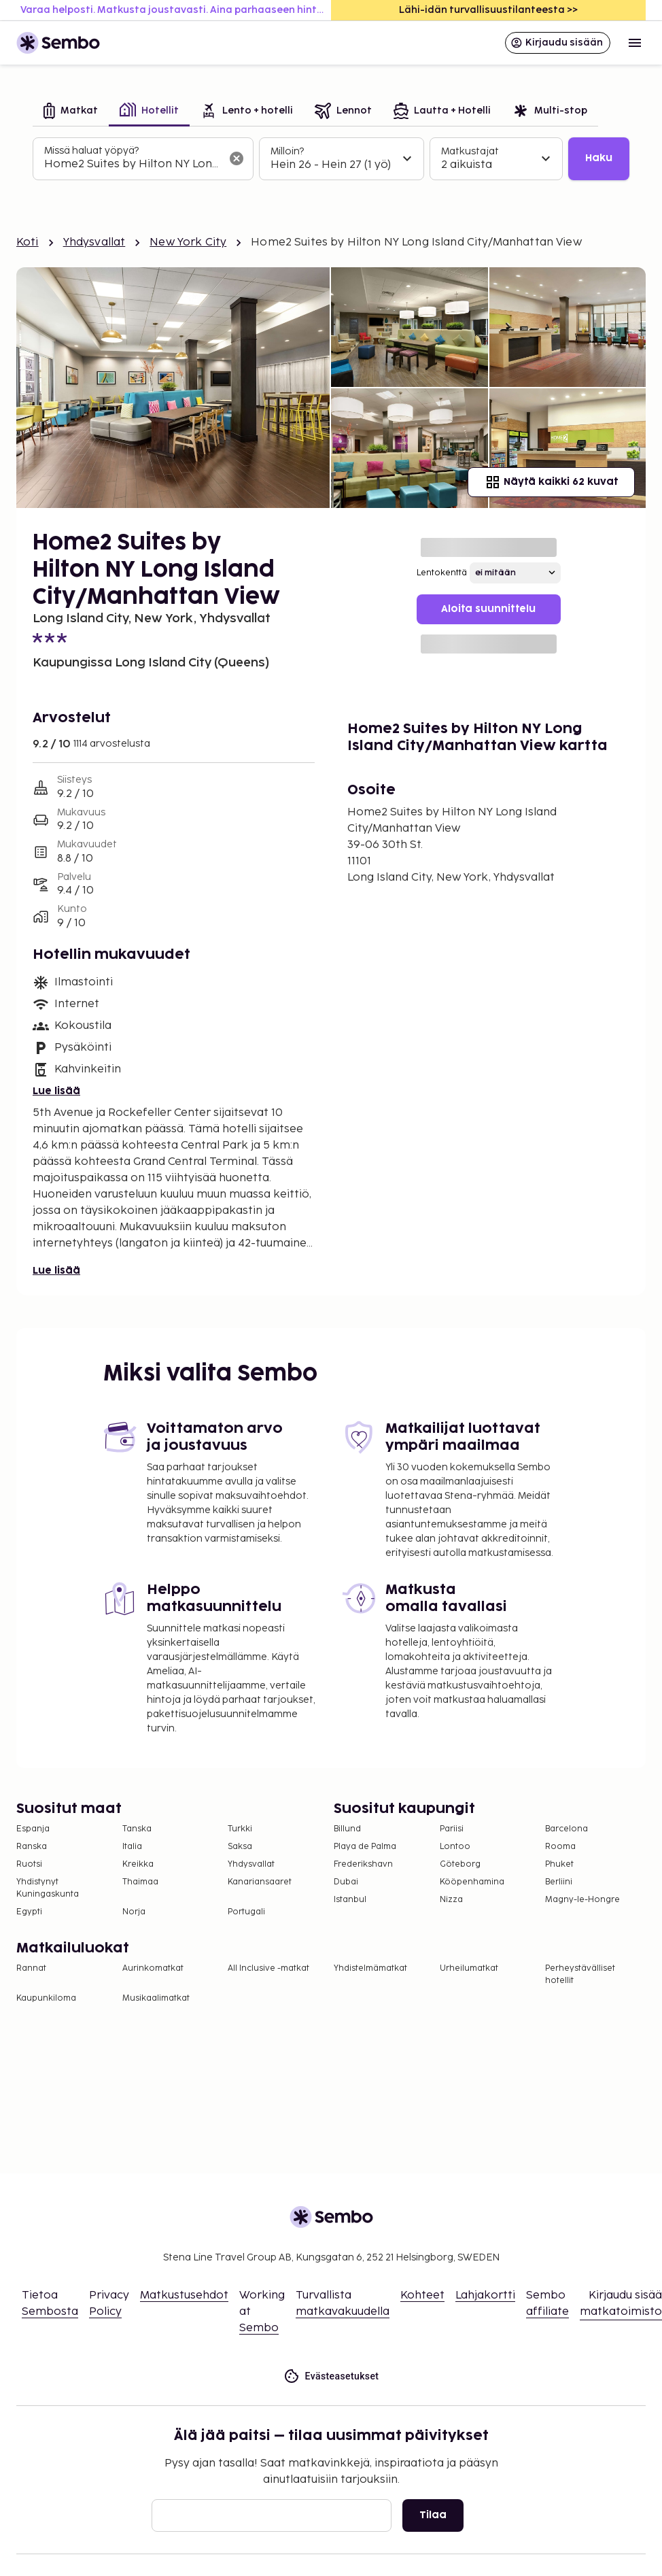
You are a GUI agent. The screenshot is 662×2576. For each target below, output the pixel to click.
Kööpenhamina (472, 1882)
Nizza (451, 1900)
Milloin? (287, 151)
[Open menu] (635, 43)
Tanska (137, 1829)
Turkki (240, 1829)
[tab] (71, 111)
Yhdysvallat (94, 242)
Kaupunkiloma (46, 1998)
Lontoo (455, 1847)
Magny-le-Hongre (582, 1900)
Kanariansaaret (260, 1882)
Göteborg (460, 1864)
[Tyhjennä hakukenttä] (236, 158)
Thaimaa (140, 1882)
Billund (347, 1829)
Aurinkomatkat (153, 1968)
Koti (27, 242)
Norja (133, 1912)
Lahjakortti (485, 2295)
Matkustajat (470, 151)
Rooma (560, 1847)
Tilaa (433, 2515)
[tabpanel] (331, 159)
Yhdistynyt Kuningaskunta (47, 1888)
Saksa (240, 1847)
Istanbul (350, 1900)
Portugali (246, 1912)
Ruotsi (29, 1864)
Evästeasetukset (331, 2376)
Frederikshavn (363, 1864)
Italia (132, 1847)
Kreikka (138, 1864)
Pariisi (452, 1829)
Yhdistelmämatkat (370, 1968)
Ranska (31, 1847)
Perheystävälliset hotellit (580, 1974)
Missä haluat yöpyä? (91, 150)
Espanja (33, 1829)
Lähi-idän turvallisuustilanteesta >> (488, 10)
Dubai (346, 1882)
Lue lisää (56, 1091)
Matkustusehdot (184, 2295)
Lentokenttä (442, 573)
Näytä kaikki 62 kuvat (551, 482)
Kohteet (422, 2295)
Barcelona (566, 1829)
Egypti (29, 1912)
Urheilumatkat (469, 1968)
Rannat (31, 1968)
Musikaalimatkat (156, 1998)
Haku (598, 158)
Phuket (559, 1864)
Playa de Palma (365, 1847)
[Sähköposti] (271, 2515)
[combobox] (132, 164)
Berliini (558, 1882)
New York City (188, 242)
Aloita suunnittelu (488, 609)
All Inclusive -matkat (268, 1968)
